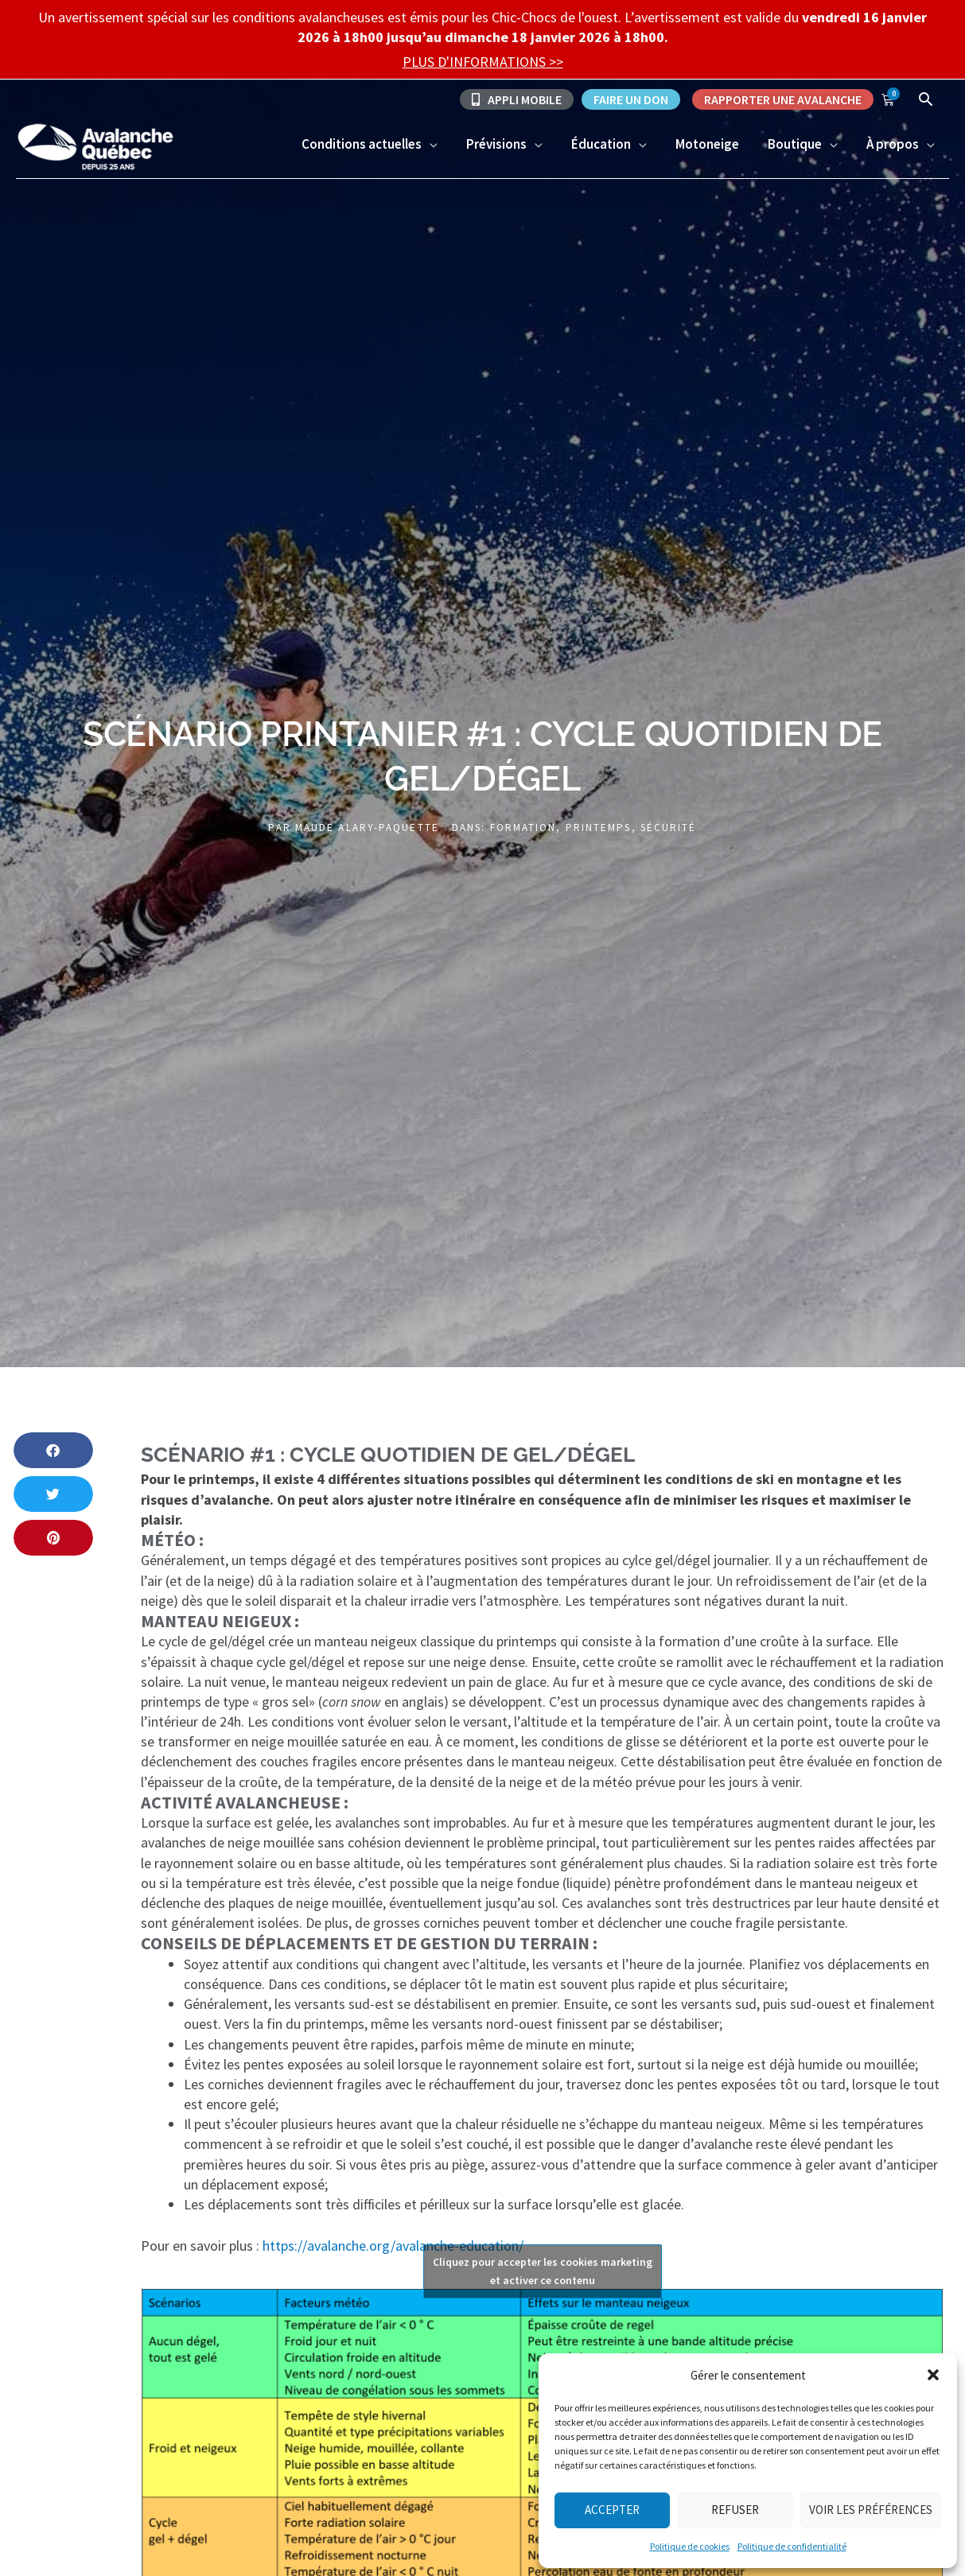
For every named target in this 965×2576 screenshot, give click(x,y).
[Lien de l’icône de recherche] (925, 99)
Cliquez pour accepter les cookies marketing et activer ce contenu (542, 2271)
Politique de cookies (690, 2546)
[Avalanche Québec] (95, 145)
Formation (523, 827)
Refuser (735, 2509)
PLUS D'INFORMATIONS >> (483, 61)
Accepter (612, 2509)
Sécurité (668, 827)
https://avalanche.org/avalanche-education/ (393, 2245)
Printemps (599, 827)
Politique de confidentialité (791, 2546)
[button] (933, 2375)
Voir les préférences (870, 2509)
